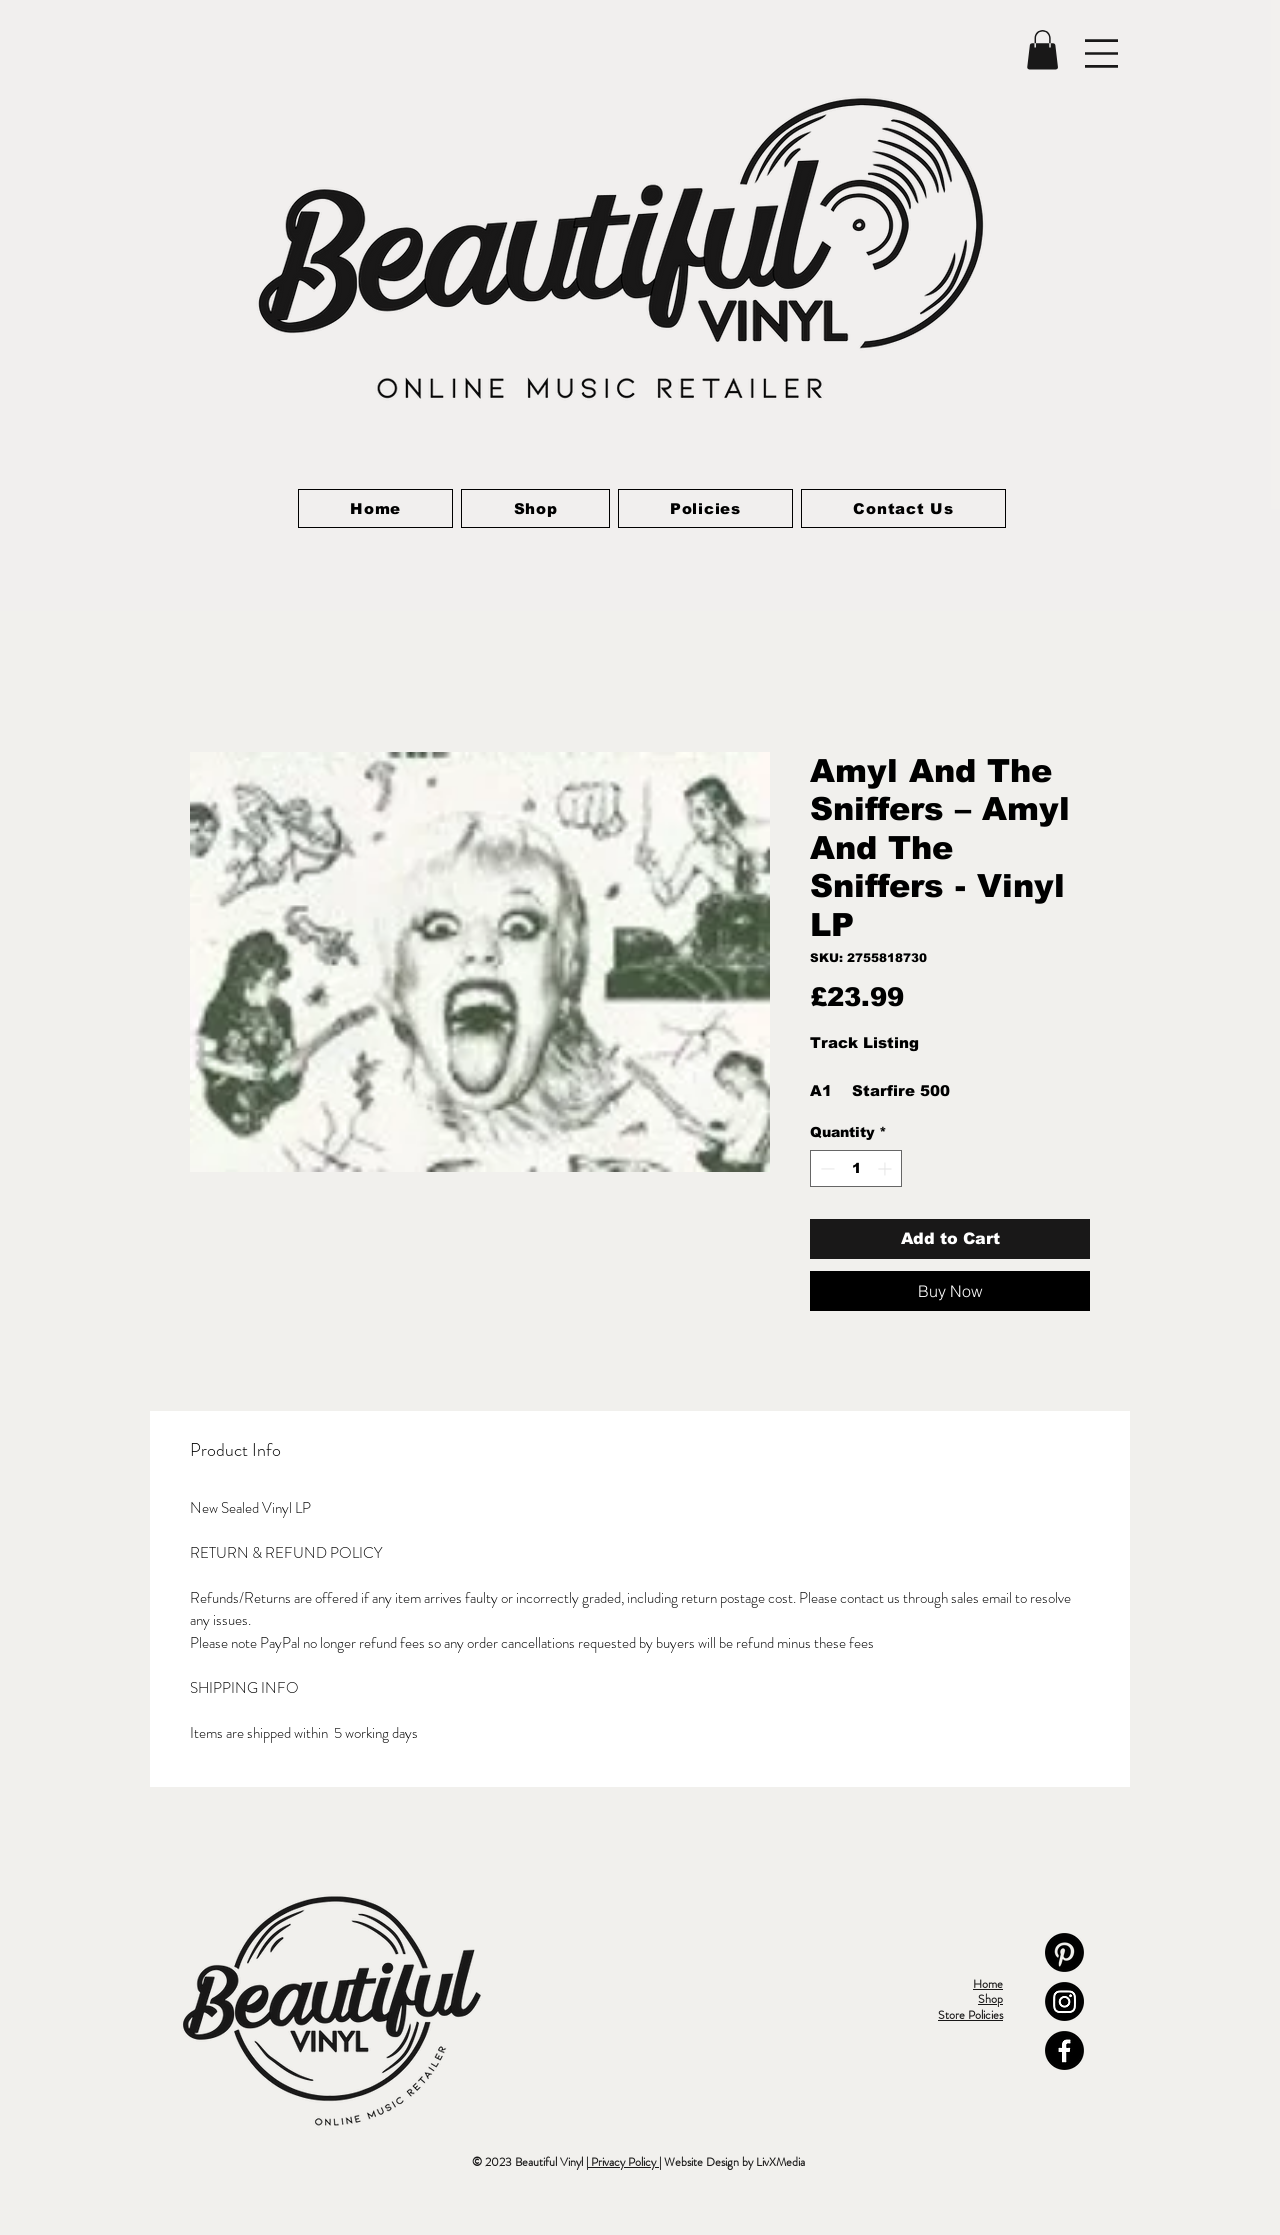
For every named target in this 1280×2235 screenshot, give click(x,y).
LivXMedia (780, 2162)
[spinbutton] (856, 1168)
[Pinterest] (1064, 1952)
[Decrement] (825, 1168)
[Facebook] (1064, 2050)
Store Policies (970, 2015)
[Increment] (886, 1168)
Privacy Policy (623, 2162)
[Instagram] (1064, 2001)
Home (988, 1984)
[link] (1042, 49)
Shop (990, 1999)
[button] (1101, 53)
